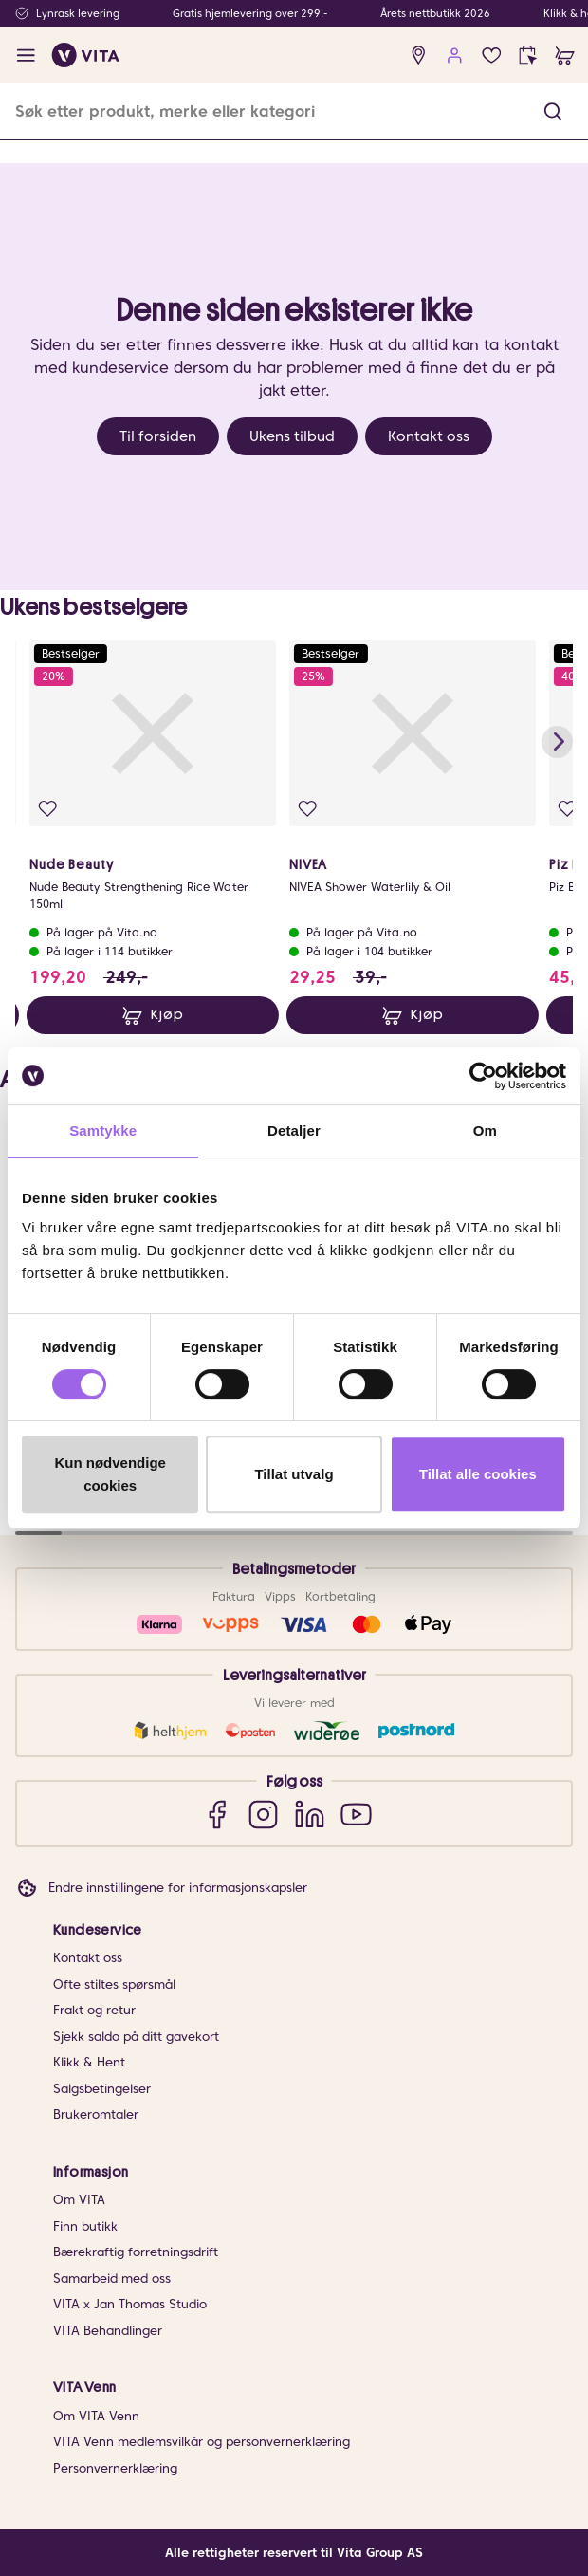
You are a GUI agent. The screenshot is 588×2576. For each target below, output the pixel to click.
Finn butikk (85, 2226)
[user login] (454, 55)
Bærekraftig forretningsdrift (135, 2252)
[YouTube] (356, 1813)
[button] (552, 111)
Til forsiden (157, 436)
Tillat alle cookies (478, 1474)
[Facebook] (216, 1813)
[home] (85, 55)
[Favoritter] (491, 55)
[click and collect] (527, 55)
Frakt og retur (94, 2010)
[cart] (564, 55)
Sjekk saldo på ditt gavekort (136, 2036)
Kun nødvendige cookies (110, 1474)
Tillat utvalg (293, 1474)
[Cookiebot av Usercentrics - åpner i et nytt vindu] (483, 1076)
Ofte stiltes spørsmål (114, 1984)
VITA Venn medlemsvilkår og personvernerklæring (201, 2442)
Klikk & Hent (89, 2062)
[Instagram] (263, 1813)
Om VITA (79, 2200)
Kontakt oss (428, 436)
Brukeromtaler (95, 2114)
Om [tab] (485, 1130)
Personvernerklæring (115, 2468)
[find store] (418, 55)
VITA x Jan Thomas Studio (130, 2304)
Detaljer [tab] (294, 1130)
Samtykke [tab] (103, 1130)
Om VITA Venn (96, 2416)
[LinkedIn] (309, 1813)
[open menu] (26, 55)
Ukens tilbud (292, 436)
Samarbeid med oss (112, 2278)
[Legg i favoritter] (47, 808)
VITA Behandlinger (107, 2331)
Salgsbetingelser (102, 2089)
